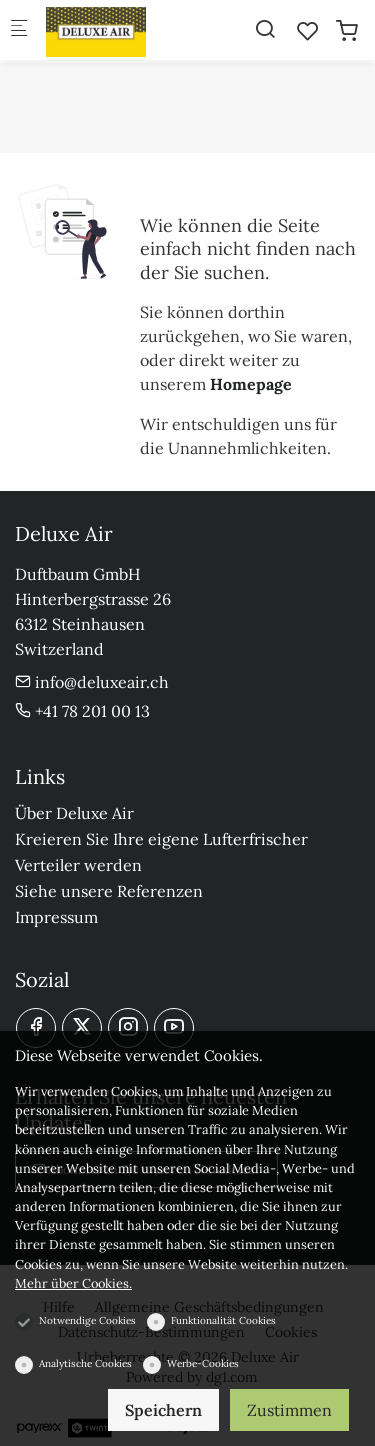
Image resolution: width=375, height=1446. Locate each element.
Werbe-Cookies (203, 1363)
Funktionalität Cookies (223, 1320)
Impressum (56, 917)
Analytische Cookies (85, 1363)
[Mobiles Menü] (19, 30)
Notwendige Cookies (87, 1320)
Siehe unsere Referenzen (109, 891)
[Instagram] (128, 1028)
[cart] (347, 31)
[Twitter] (82, 1028)
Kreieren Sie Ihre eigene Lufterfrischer (161, 839)
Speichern (163, 1410)
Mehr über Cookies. (73, 1283)
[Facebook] (36, 1028)
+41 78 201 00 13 (82, 711)
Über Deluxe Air (74, 813)
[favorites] (308, 31)
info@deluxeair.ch (92, 682)
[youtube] (174, 1028)
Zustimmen (289, 1410)
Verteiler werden (78, 865)
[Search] (265, 29)
